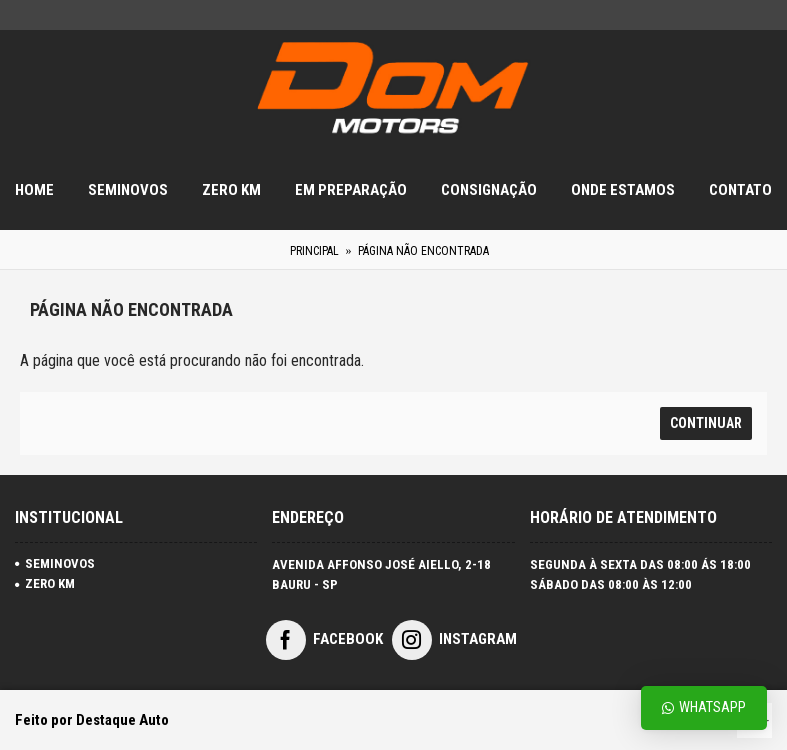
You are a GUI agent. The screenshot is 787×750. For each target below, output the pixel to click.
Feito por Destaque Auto (92, 720)
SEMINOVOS (55, 563)
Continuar (706, 423)
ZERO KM (45, 583)
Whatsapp (704, 707)
